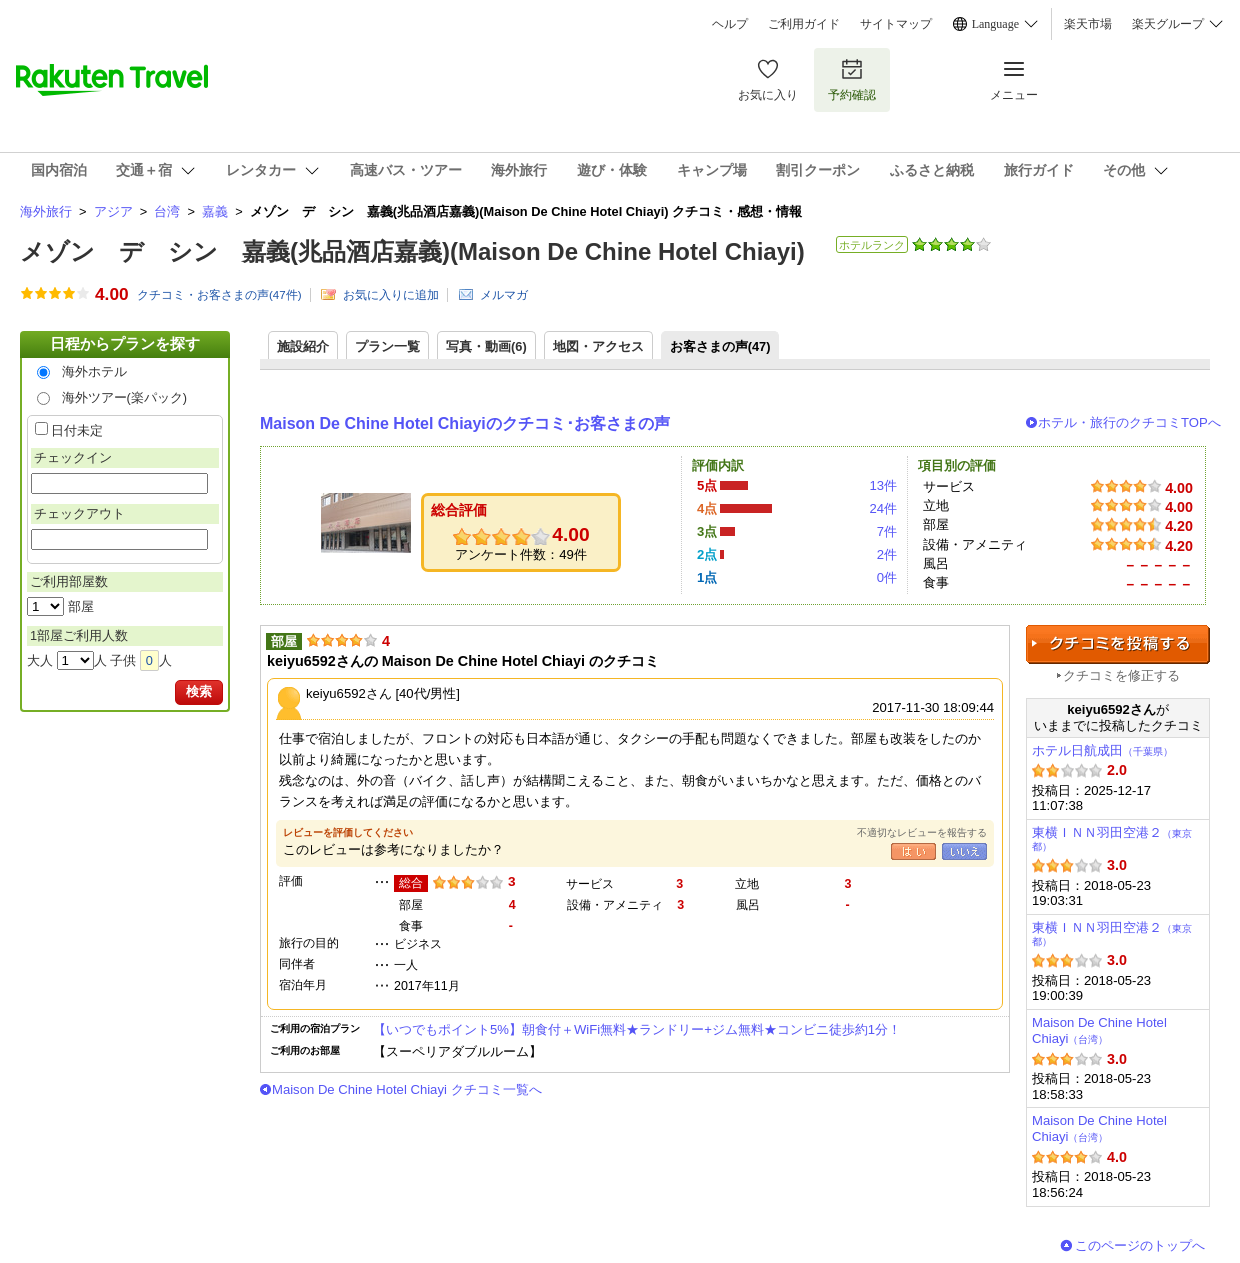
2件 (887, 554)
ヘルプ (730, 24)
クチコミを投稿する (1118, 644)
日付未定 (77, 430)
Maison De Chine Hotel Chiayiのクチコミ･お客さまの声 (465, 423)
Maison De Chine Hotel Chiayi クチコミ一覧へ (407, 1089)
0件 (887, 577)
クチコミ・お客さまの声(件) (219, 295)
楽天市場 (1088, 24)
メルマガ (504, 295)
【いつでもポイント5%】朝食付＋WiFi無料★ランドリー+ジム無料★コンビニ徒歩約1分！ (637, 1029)
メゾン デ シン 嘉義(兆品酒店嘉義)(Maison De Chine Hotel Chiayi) (412, 251)
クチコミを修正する (1121, 675)
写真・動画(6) (486, 346)
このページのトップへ (1140, 1245)
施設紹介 (303, 346)
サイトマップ (896, 24)
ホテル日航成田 (1102, 750)
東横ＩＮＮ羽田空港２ (1112, 838)
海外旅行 (46, 211)
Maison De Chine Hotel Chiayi (1099, 1030)
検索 (199, 691)
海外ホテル (94, 371)
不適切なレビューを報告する (922, 832)
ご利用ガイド (804, 24)
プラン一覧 (387, 346)
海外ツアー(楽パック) (125, 397)
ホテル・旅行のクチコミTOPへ (1129, 422)
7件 (887, 531)
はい (913, 851)
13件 (883, 485)
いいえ (964, 851)
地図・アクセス (598, 346)
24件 (883, 508)
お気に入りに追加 (391, 295)
